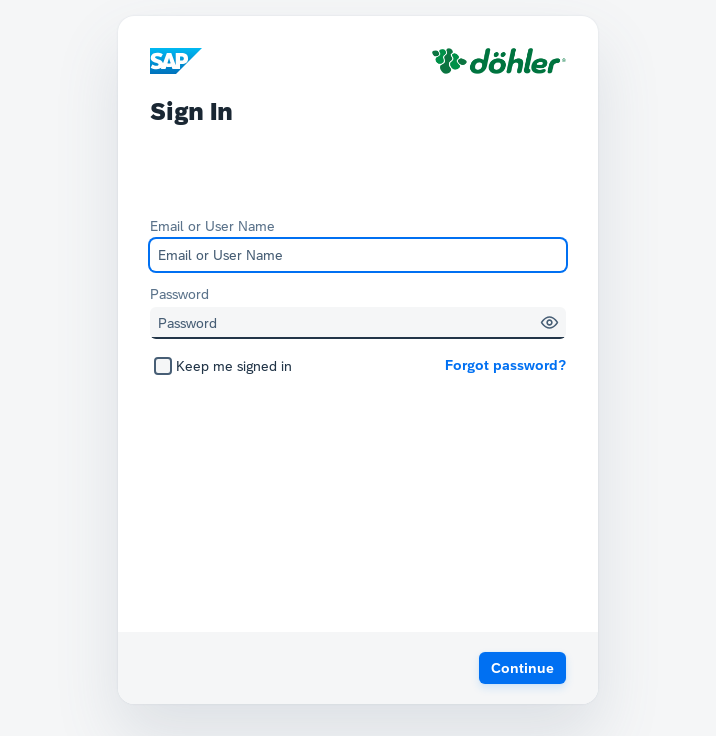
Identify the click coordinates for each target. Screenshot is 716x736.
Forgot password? (505, 365)
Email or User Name (212, 226)
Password (179, 294)
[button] (549, 322)
